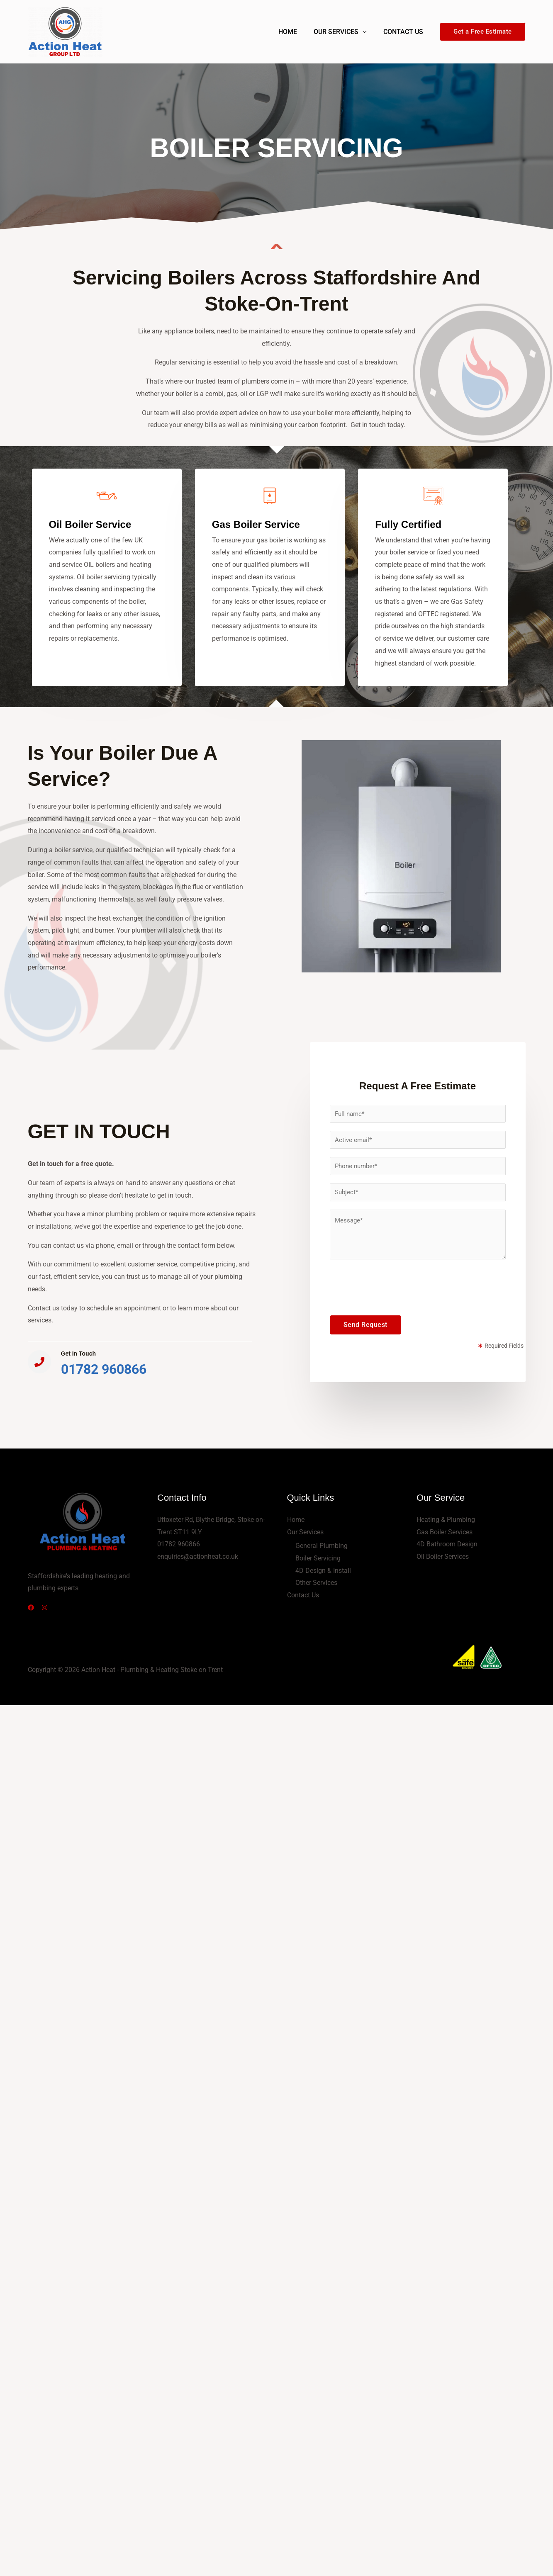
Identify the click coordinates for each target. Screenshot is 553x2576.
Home (296, 32)
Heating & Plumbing (446, 1520)
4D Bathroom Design (447, 1544)
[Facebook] (31, 1607)
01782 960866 (103, 1369)
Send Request (365, 1326)
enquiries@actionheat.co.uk (197, 1556)
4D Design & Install (323, 1571)
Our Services (341, 32)
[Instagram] (49, 1607)
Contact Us (405, 32)
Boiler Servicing (318, 1558)
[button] (483, 31)
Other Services (316, 1583)
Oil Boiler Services (443, 1556)
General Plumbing (321, 1546)
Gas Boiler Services (445, 1532)
